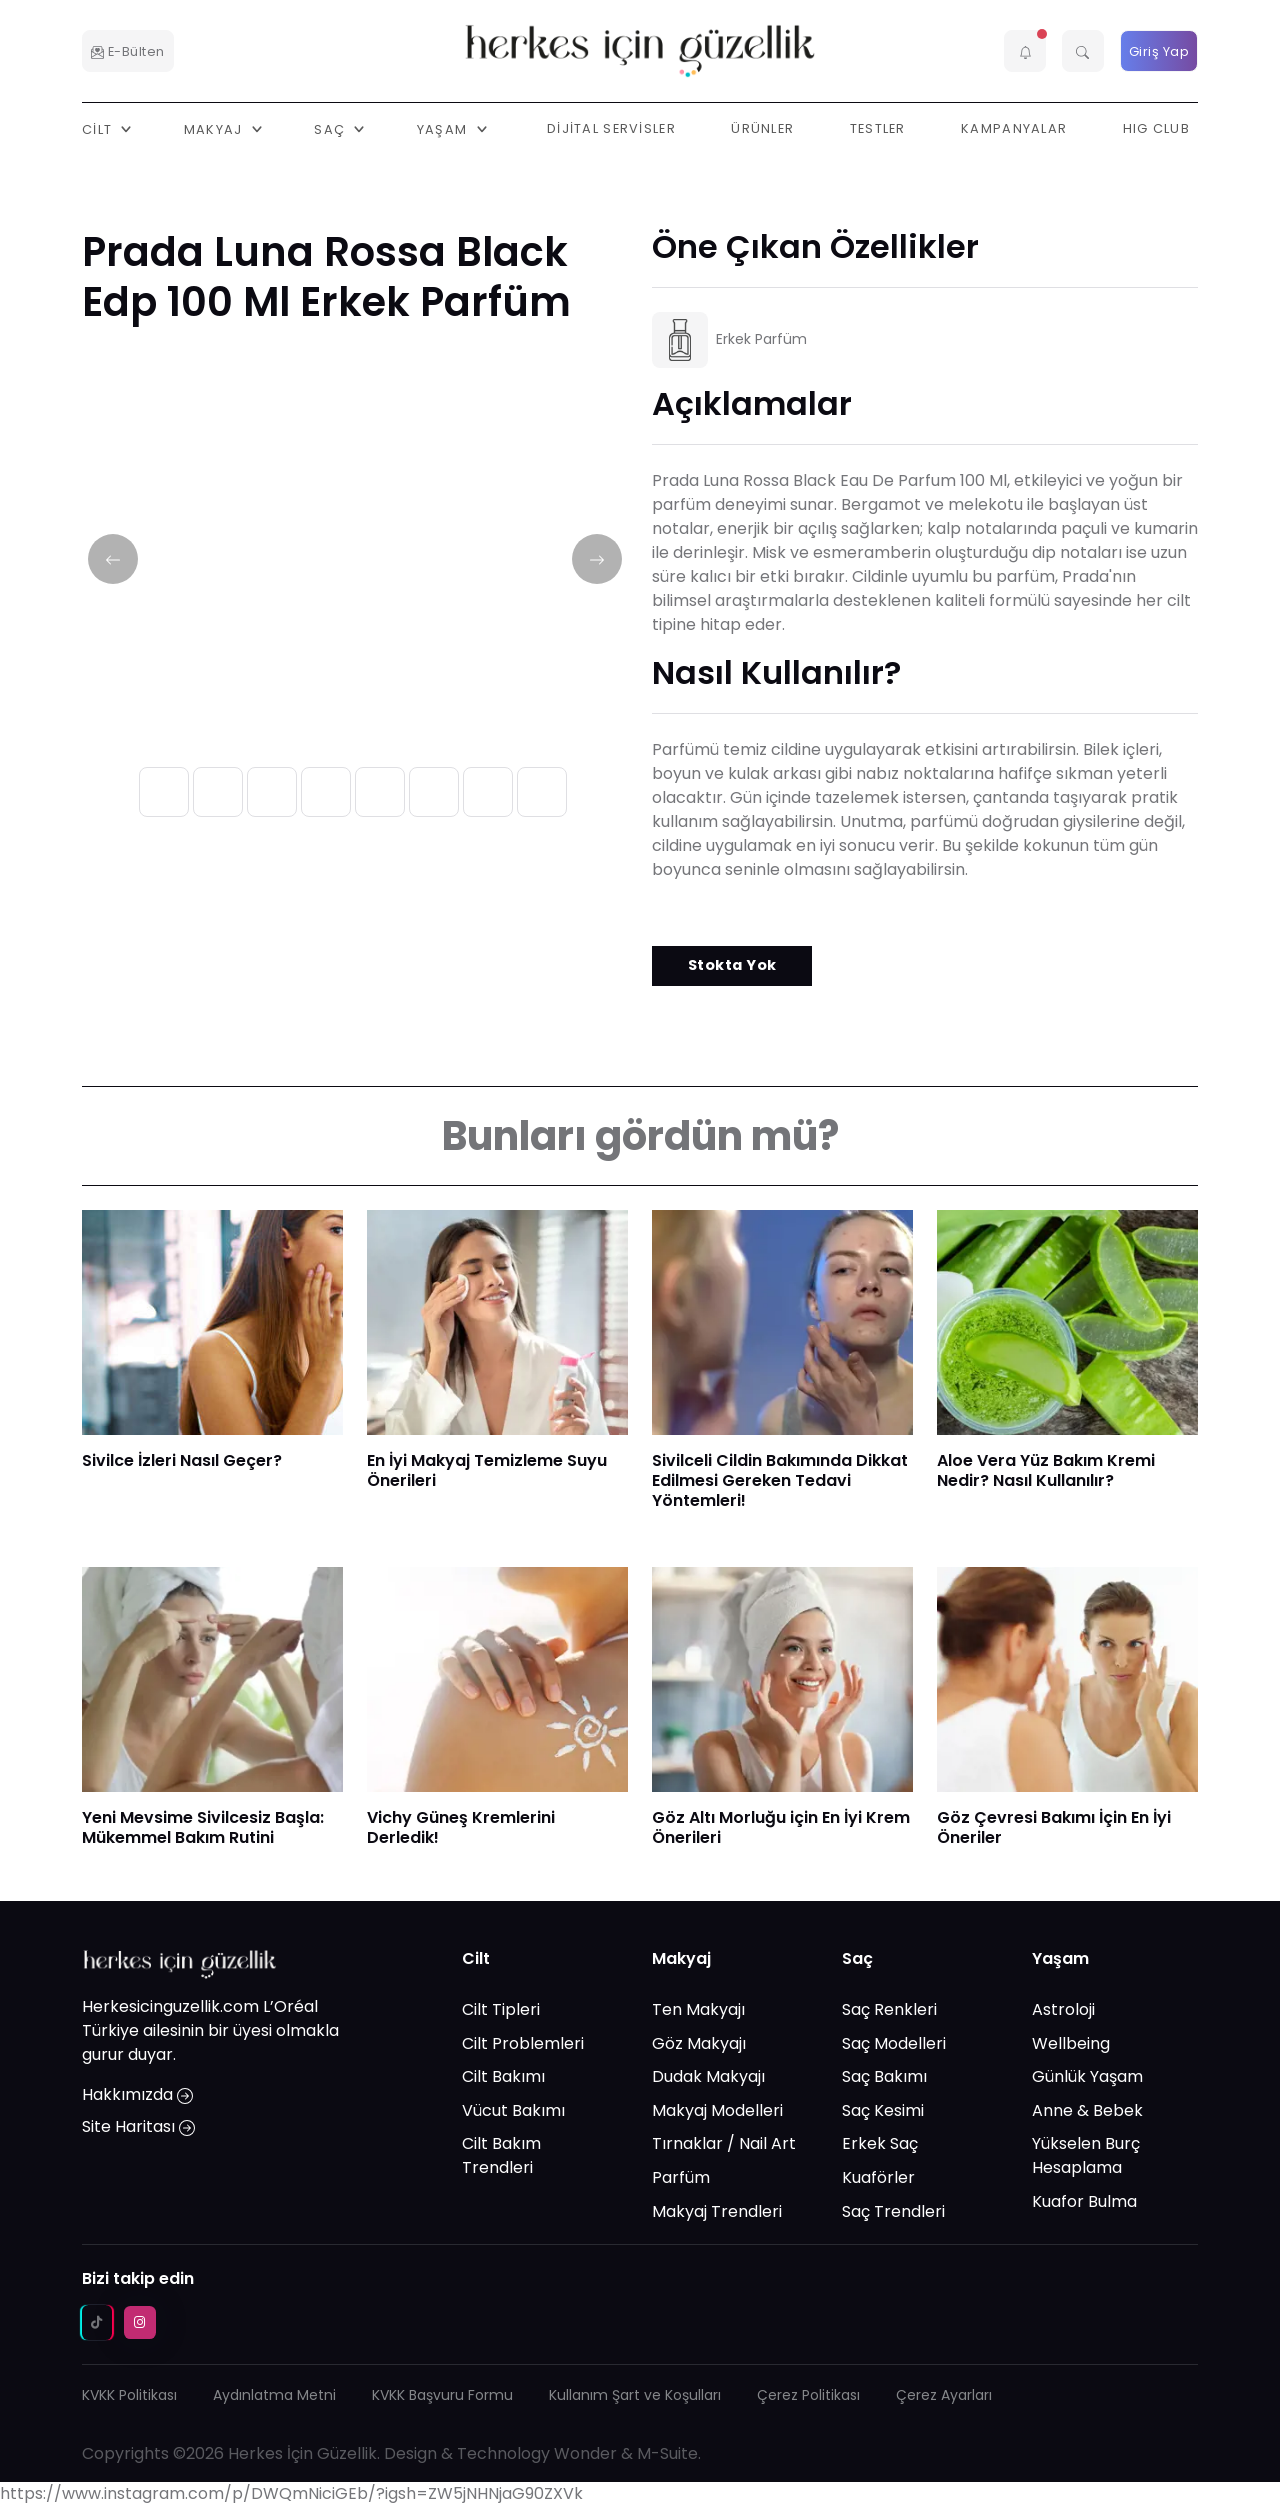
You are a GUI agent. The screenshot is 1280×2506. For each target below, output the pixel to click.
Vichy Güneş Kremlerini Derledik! (461, 1827)
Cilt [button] (99, 128)
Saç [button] (331, 128)
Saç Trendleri (893, 2211)
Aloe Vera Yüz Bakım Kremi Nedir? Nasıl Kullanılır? (1046, 1470)
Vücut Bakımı (513, 2110)
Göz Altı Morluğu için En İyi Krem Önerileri (781, 1827)
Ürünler (762, 128)
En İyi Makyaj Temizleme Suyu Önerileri (487, 1470)
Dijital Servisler (611, 128)
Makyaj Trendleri (717, 2211)
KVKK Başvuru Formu (442, 2395)
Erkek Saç (880, 2143)
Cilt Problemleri (523, 2043)
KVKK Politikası (129, 2395)
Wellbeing (1071, 2043)
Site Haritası (138, 2126)
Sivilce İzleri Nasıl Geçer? (182, 1460)
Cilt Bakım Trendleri (501, 2155)
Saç (857, 1958)
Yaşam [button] (444, 128)
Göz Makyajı (699, 2043)
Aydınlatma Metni (274, 2395)
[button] (1025, 51)
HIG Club (1156, 128)
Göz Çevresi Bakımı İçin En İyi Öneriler (1054, 1827)
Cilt (476, 1958)
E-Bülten (128, 51)
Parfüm (681, 2177)
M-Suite (667, 2453)
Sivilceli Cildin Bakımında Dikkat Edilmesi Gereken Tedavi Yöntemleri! (780, 1480)
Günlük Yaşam (1087, 2076)
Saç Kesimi (883, 2110)
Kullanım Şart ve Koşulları (635, 2395)
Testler (878, 128)
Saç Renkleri (889, 2009)
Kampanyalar (1014, 128)
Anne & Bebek (1087, 2110)
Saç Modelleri (894, 2043)
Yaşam (1060, 1958)
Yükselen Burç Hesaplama (1086, 2155)
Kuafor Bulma (1084, 2201)
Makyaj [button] (215, 128)
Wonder (585, 2453)
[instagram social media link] (140, 2322)
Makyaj (681, 1958)
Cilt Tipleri (501, 2009)
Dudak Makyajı (708, 2076)
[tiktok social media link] (97, 2322)
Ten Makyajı (698, 2009)
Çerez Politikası (808, 2395)
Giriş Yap (1159, 51)
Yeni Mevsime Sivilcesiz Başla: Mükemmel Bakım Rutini (203, 1827)
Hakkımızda (137, 2094)
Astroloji (1063, 2009)
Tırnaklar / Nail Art (724, 2143)
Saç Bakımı (884, 2076)
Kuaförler (878, 2177)
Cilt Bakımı (503, 2076)
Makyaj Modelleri (717, 2110)
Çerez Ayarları (944, 2395)
